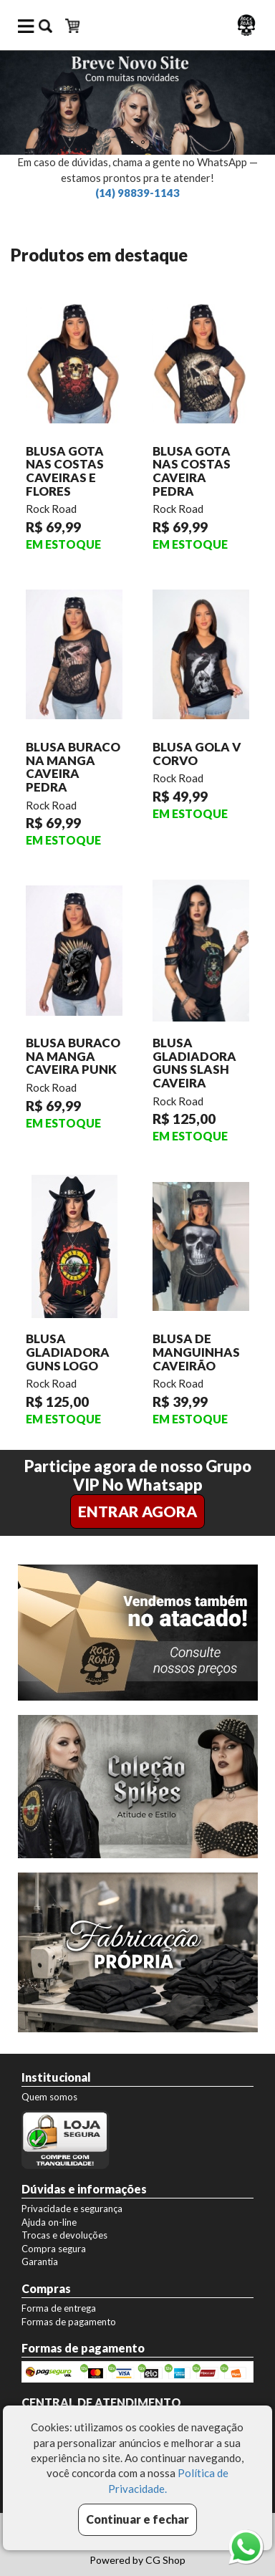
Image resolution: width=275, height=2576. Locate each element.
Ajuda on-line (49, 2222)
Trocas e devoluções (64, 2235)
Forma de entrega (58, 2308)
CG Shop (165, 2560)
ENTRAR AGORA (137, 1511)
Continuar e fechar (137, 2519)
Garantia (39, 2261)
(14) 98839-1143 (137, 192)
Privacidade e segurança (71, 2208)
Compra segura (53, 2248)
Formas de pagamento (68, 2321)
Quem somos (49, 2096)
